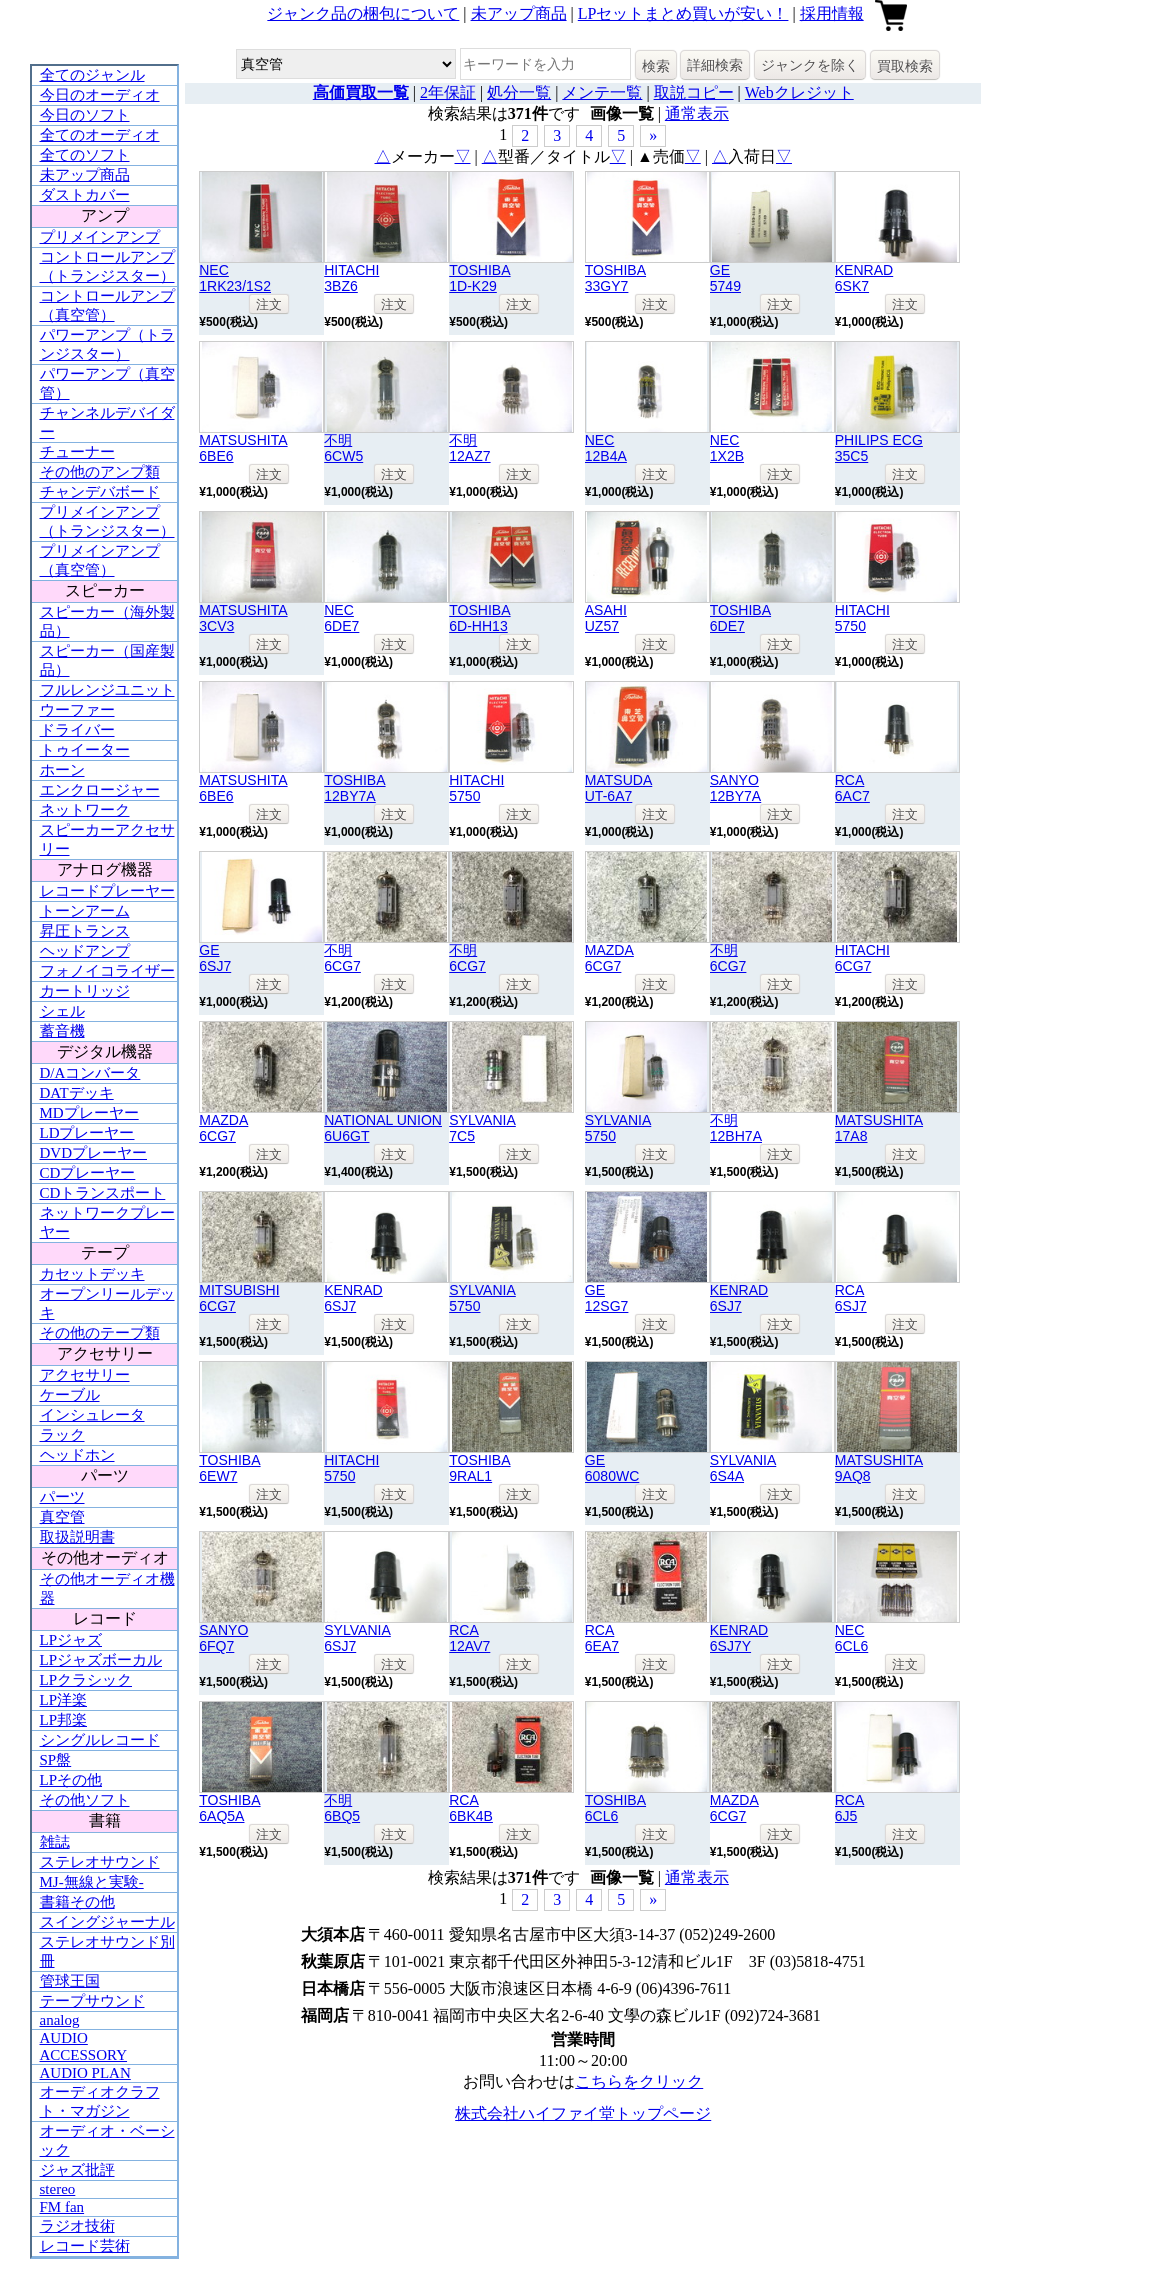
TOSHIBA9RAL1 (479, 1468)
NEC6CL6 (852, 1638)
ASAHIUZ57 (606, 618)
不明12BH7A (736, 1128)
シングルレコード (100, 1740)
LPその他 (71, 1780)
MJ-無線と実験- (92, 1882)
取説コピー (694, 92)
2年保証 (448, 92)
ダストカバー (85, 195)
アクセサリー (85, 1375)
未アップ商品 (519, 13)
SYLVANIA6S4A (743, 1468)
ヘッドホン (77, 1455)
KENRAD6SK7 (864, 278)
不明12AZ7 (469, 448)
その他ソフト (85, 1800)
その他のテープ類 (100, 1333)
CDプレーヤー (88, 1173)
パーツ (62, 1497)
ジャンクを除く (810, 65)
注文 (269, 304)
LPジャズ (71, 1640)
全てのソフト (85, 155)
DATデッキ (77, 1093)
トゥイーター (85, 750)
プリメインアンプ (100, 237)
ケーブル (70, 1395)
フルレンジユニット (107, 690)
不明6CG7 (342, 958)
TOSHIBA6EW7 (229, 1468)
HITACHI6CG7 (862, 958)
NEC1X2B (727, 448)
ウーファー (77, 710)
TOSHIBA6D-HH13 (479, 618)
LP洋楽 (64, 1700)
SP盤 (56, 1760)
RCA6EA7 (602, 1638)
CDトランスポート (103, 1193)
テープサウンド (92, 2001)
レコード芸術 (85, 2246)
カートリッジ (85, 991)
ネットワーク (85, 810)
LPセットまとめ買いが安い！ (683, 13)
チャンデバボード (100, 492)
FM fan (62, 2207)
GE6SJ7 (215, 958)
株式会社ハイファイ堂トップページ (583, 2113)
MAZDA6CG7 (609, 958)
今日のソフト (85, 115)
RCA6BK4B (471, 1808)
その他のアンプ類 (100, 472)
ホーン (62, 770)
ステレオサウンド (100, 1862)
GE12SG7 (607, 1298)
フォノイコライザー (107, 971)
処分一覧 (519, 92)
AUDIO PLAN (85, 2073)
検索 (656, 66)
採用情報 (832, 13)
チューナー (77, 452)
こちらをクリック (639, 2081)
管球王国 (70, 1981)
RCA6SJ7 (851, 1298)
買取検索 (905, 66)
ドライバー (77, 730)
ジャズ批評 (77, 2170)
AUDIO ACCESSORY (84, 2046)
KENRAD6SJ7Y (739, 1638)
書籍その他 (77, 1902)
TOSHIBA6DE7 (740, 618)
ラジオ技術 (77, 2226)
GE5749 (725, 278)
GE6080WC (612, 1468)
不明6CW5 (343, 448)
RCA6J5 (850, 1808)
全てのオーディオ (100, 135)
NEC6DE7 (341, 618)
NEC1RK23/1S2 (235, 278)
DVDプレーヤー (94, 1153)
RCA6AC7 (852, 788)
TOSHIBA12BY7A (354, 788)
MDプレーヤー (89, 1113)
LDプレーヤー (87, 1133)
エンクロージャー (100, 790)
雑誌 (55, 1842)
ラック (62, 1435)
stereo (58, 2189)
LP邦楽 (64, 1720)
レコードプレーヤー (107, 891)
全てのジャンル (92, 75)
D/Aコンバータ (90, 1073)
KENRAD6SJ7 (353, 1298)
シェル (62, 1011)
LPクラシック (86, 1680)
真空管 (62, 1517)
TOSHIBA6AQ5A (229, 1808)
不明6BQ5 (342, 1808)
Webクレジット (799, 92)
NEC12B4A (606, 448)
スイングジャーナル (107, 1922)
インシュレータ (92, 1415)
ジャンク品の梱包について (363, 13)
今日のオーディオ (100, 95)
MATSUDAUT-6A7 (619, 788)
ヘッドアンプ (85, 951)
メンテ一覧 (602, 92)
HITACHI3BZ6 (351, 278)
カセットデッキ (92, 1274)
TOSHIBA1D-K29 (479, 278)
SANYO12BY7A (736, 788)
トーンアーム (85, 911)
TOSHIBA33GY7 (615, 278)
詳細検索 (715, 65)
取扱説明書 (77, 1537)
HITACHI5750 (862, 618)
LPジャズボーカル (101, 1660)
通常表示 (697, 113)
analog (60, 2020)
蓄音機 (62, 1031)
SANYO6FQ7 (223, 1638)
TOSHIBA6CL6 (615, 1808)
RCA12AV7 (469, 1638)
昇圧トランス (85, 931)
